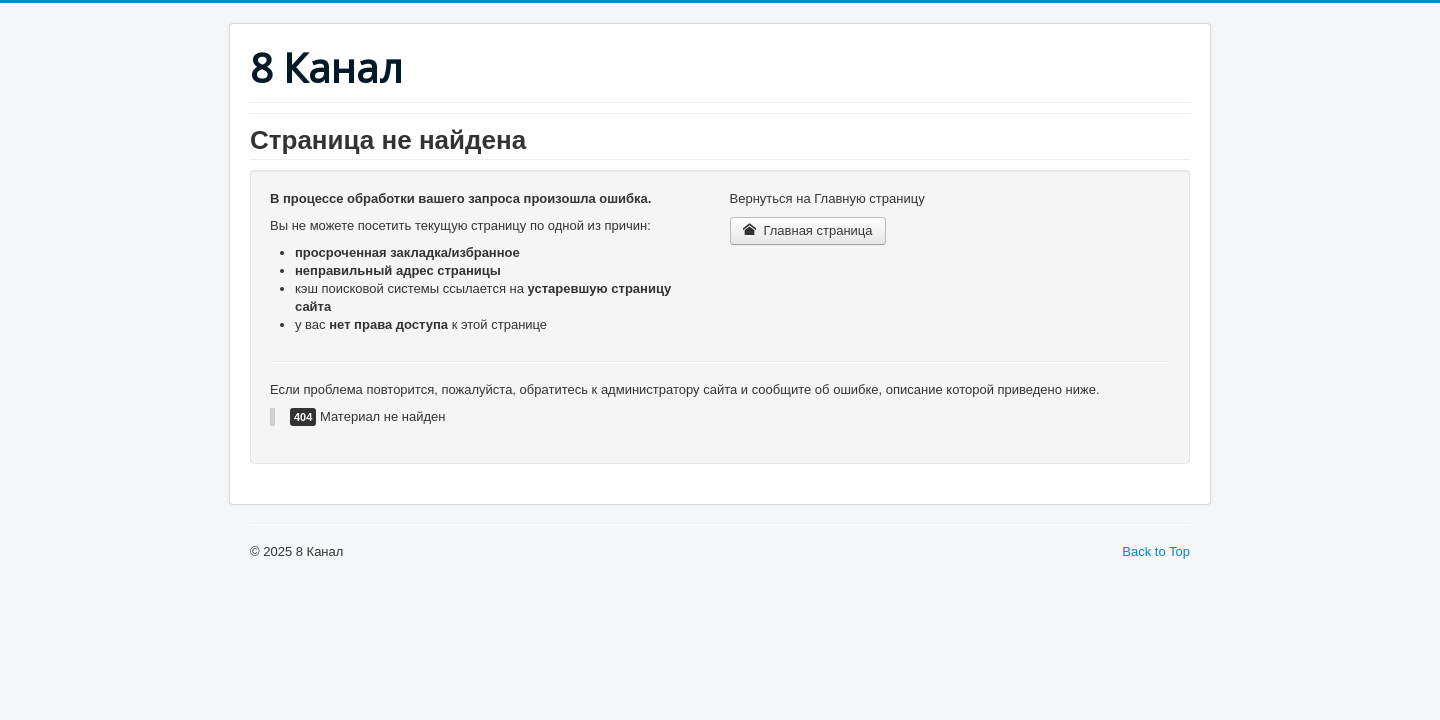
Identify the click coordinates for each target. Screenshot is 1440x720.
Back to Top (1156, 551)
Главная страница (808, 230)
